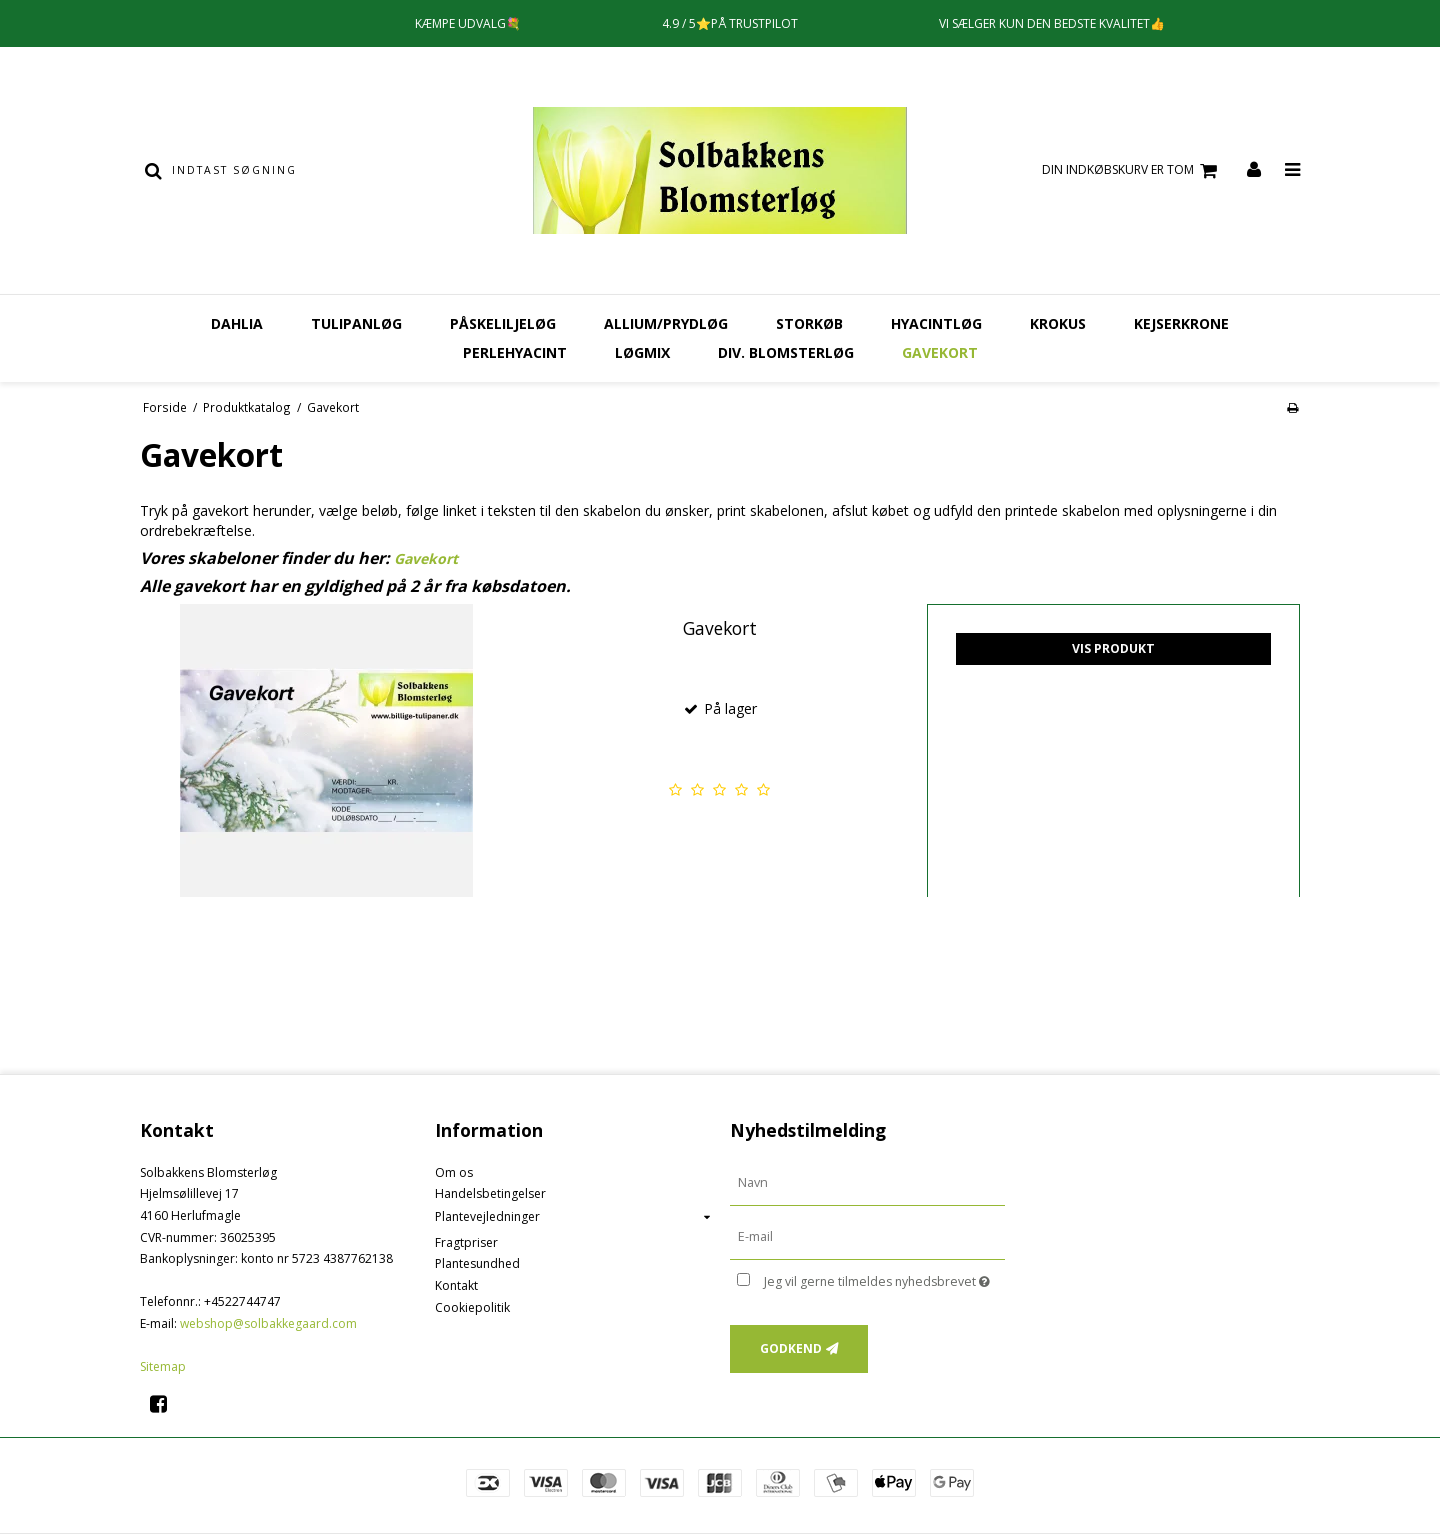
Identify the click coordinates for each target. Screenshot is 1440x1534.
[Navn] (867, 1182)
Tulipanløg (356, 323)
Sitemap (163, 1366)
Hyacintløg (936, 323)
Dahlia (237, 323)
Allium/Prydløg (666, 323)
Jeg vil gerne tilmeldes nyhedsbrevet (884, 1279)
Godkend (791, 1348)
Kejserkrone (1181, 323)
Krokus (1058, 323)
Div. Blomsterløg (786, 352)
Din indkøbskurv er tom (1132, 170)
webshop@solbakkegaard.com (268, 1323)
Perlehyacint (515, 352)
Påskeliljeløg (503, 323)
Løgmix (642, 352)
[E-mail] (867, 1235)
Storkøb (809, 323)
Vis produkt (1113, 648)
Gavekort (940, 352)
